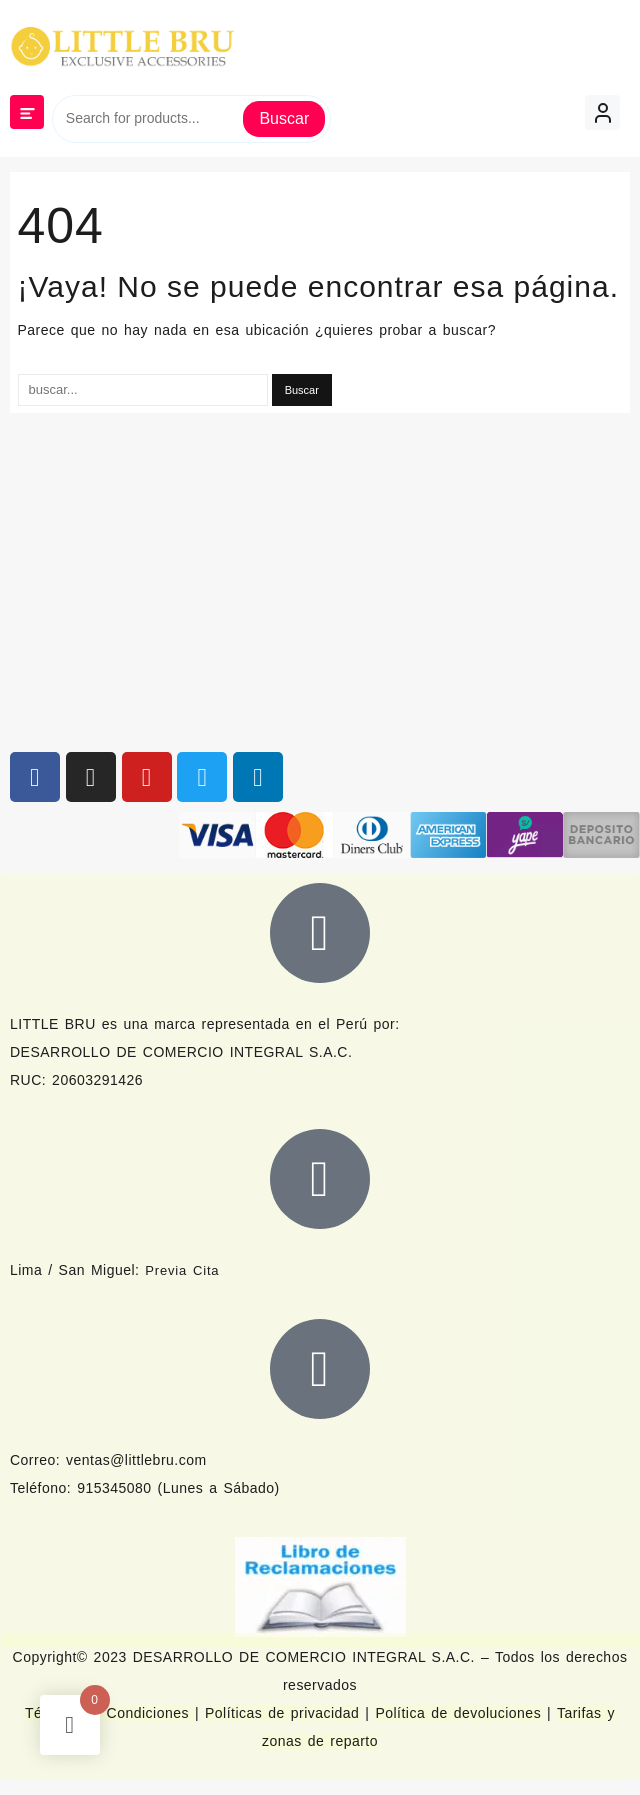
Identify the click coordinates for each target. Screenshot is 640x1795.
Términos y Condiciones (110, 1713)
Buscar (284, 118)
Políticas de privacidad (282, 1713)
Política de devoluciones (458, 1713)
